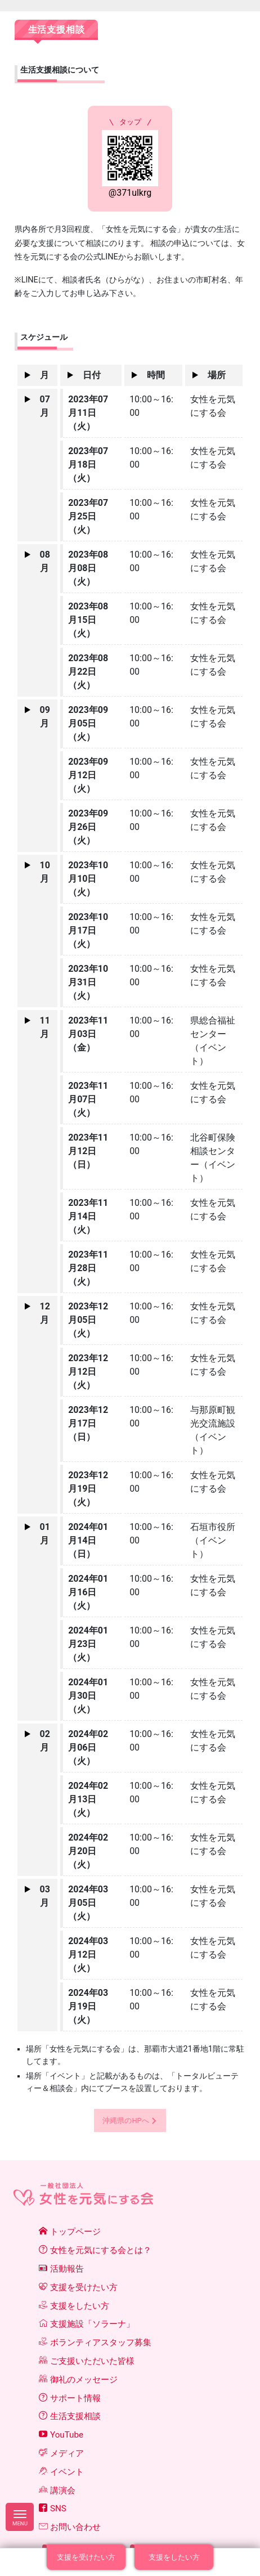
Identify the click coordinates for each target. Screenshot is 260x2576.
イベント (61, 2472)
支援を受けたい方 (78, 2287)
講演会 (57, 2490)
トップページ (70, 2232)
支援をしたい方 (74, 2306)
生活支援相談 (70, 2416)
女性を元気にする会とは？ (95, 2250)
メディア (61, 2453)
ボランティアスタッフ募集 (95, 2342)
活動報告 (61, 2269)
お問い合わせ (70, 2527)
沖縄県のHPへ (125, 2120)
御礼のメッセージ (78, 2380)
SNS (52, 2508)
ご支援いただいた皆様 (87, 2361)
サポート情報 (70, 2398)
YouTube (61, 2435)
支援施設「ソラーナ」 (87, 2324)
